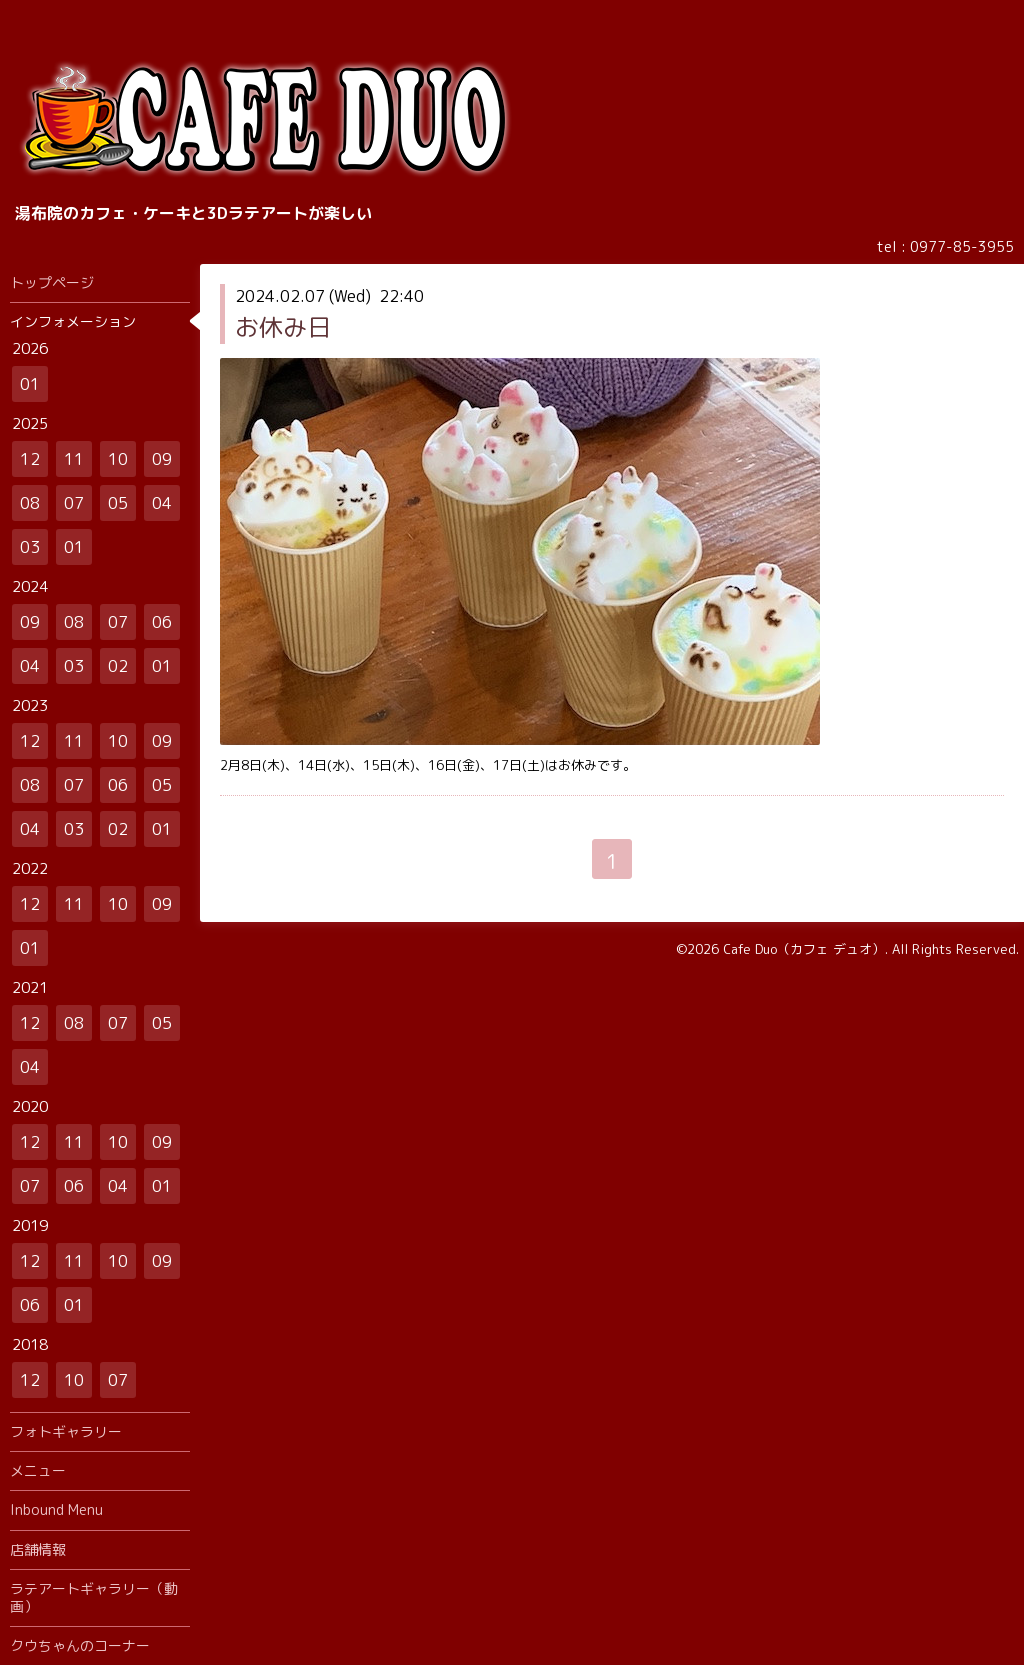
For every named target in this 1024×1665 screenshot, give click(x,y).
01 (30, 384)
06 (162, 622)
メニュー (38, 1470)
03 (30, 547)
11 (74, 459)
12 (30, 459)
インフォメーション (73, 321)
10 (118, 459)
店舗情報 (38, 1549)
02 (118, 666)
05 (118, 503)
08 (30, 503)
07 (74, 503)
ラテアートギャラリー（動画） (94, 1597)
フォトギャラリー (66, 1431)
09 (162, 459)
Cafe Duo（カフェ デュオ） (804, 949)
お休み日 (283, 327)
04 (162, 503)
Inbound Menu (56, 1509)
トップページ (52, 282)
